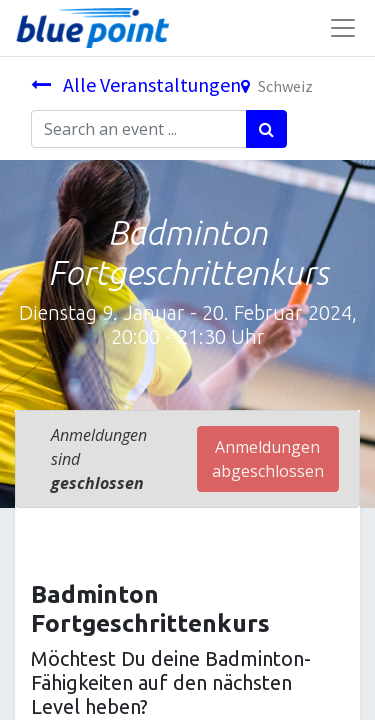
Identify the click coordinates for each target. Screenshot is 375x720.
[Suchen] (266, 129)
